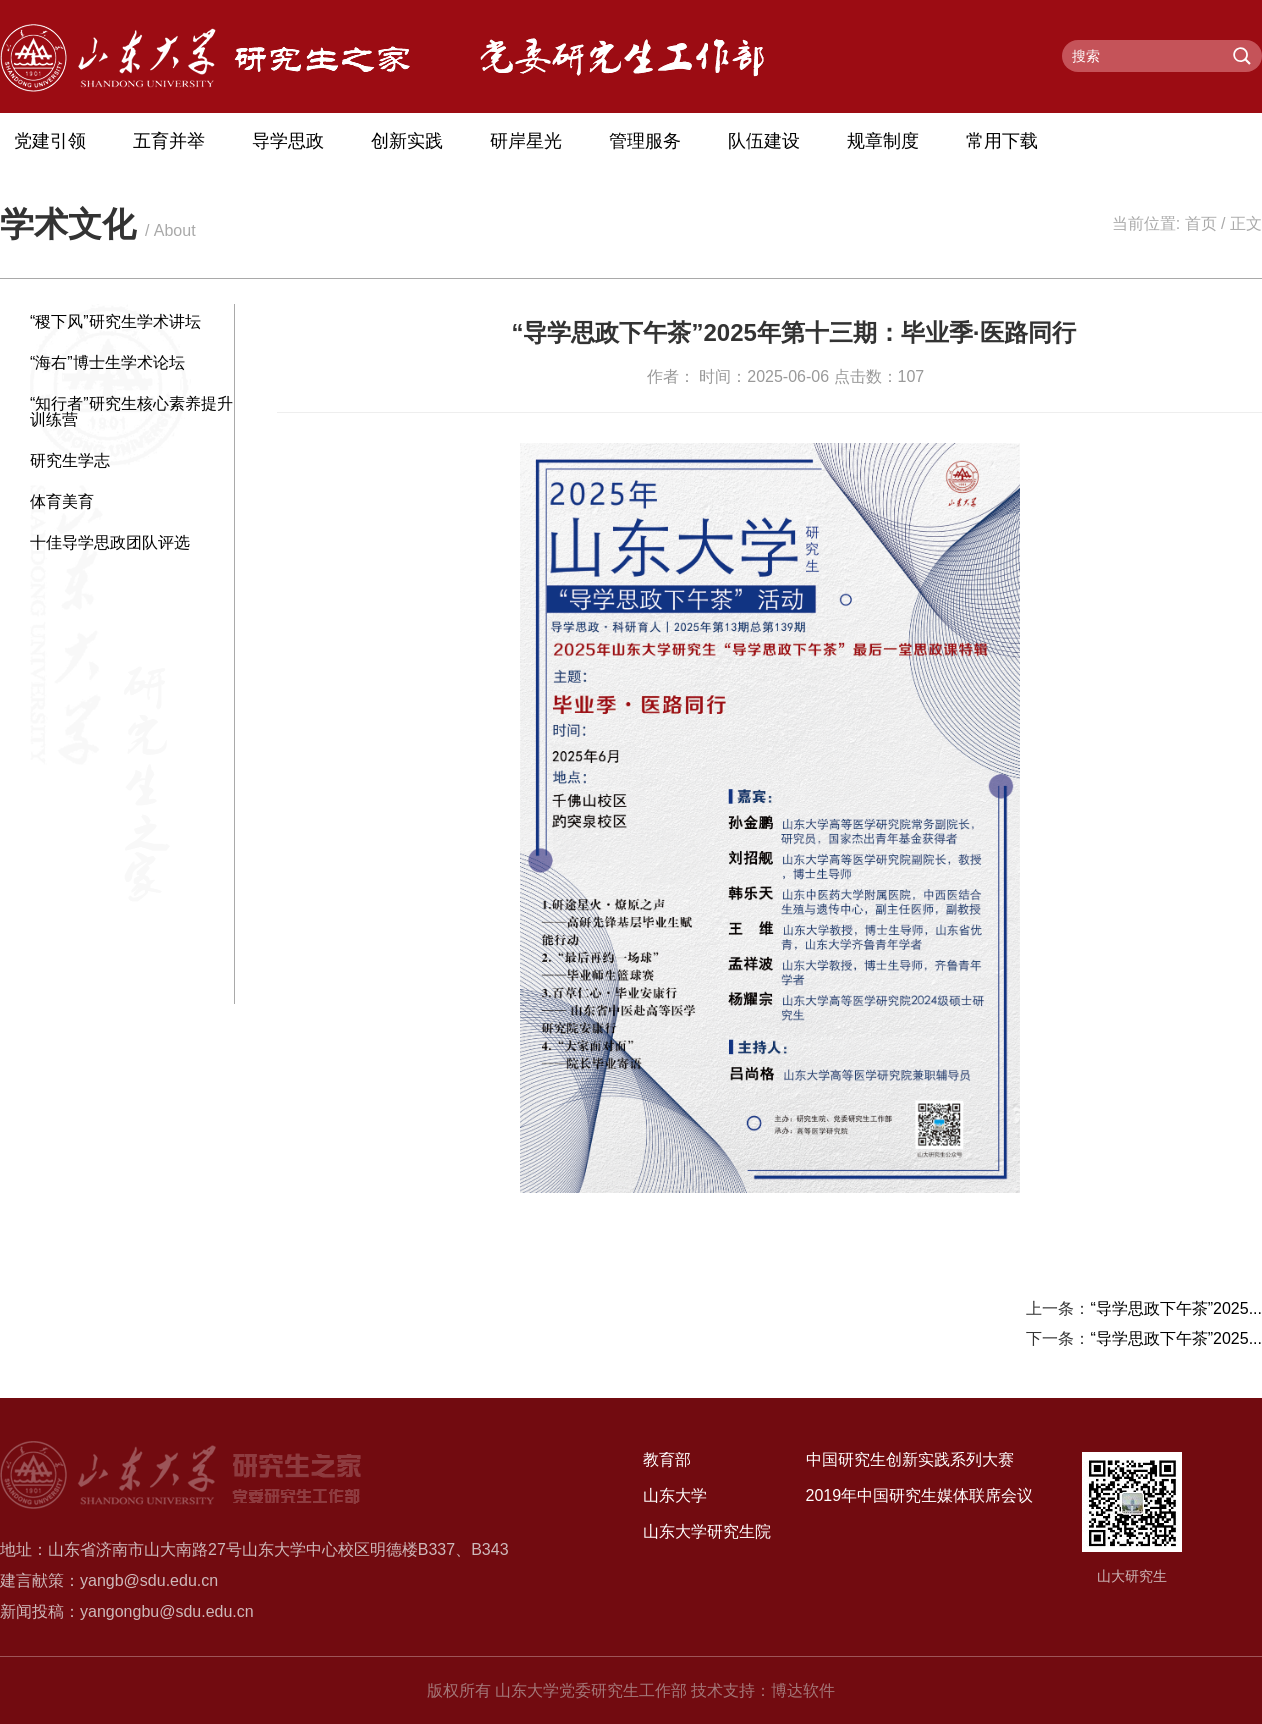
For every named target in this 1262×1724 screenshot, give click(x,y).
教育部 (667, 1459)
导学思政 (288, 141)
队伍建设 (764, 141)
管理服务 (645, 141)
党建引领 (50, 141)
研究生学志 (70, 460)
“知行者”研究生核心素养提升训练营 (131, 411)
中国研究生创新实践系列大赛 (910, 1459)
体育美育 (62, 501)
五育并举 (169, 141)
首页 (1201, 223)
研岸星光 (526, 141)
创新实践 (407, 141)
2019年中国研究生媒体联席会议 (920, 1495)
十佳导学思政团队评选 (110, 542)
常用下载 (1002, 141)
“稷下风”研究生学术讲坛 (115, 321)
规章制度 (883, 141)
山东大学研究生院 (707, 1531)
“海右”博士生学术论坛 (107, 362)
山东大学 (675, 1495)
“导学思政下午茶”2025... (1176, 1308)
